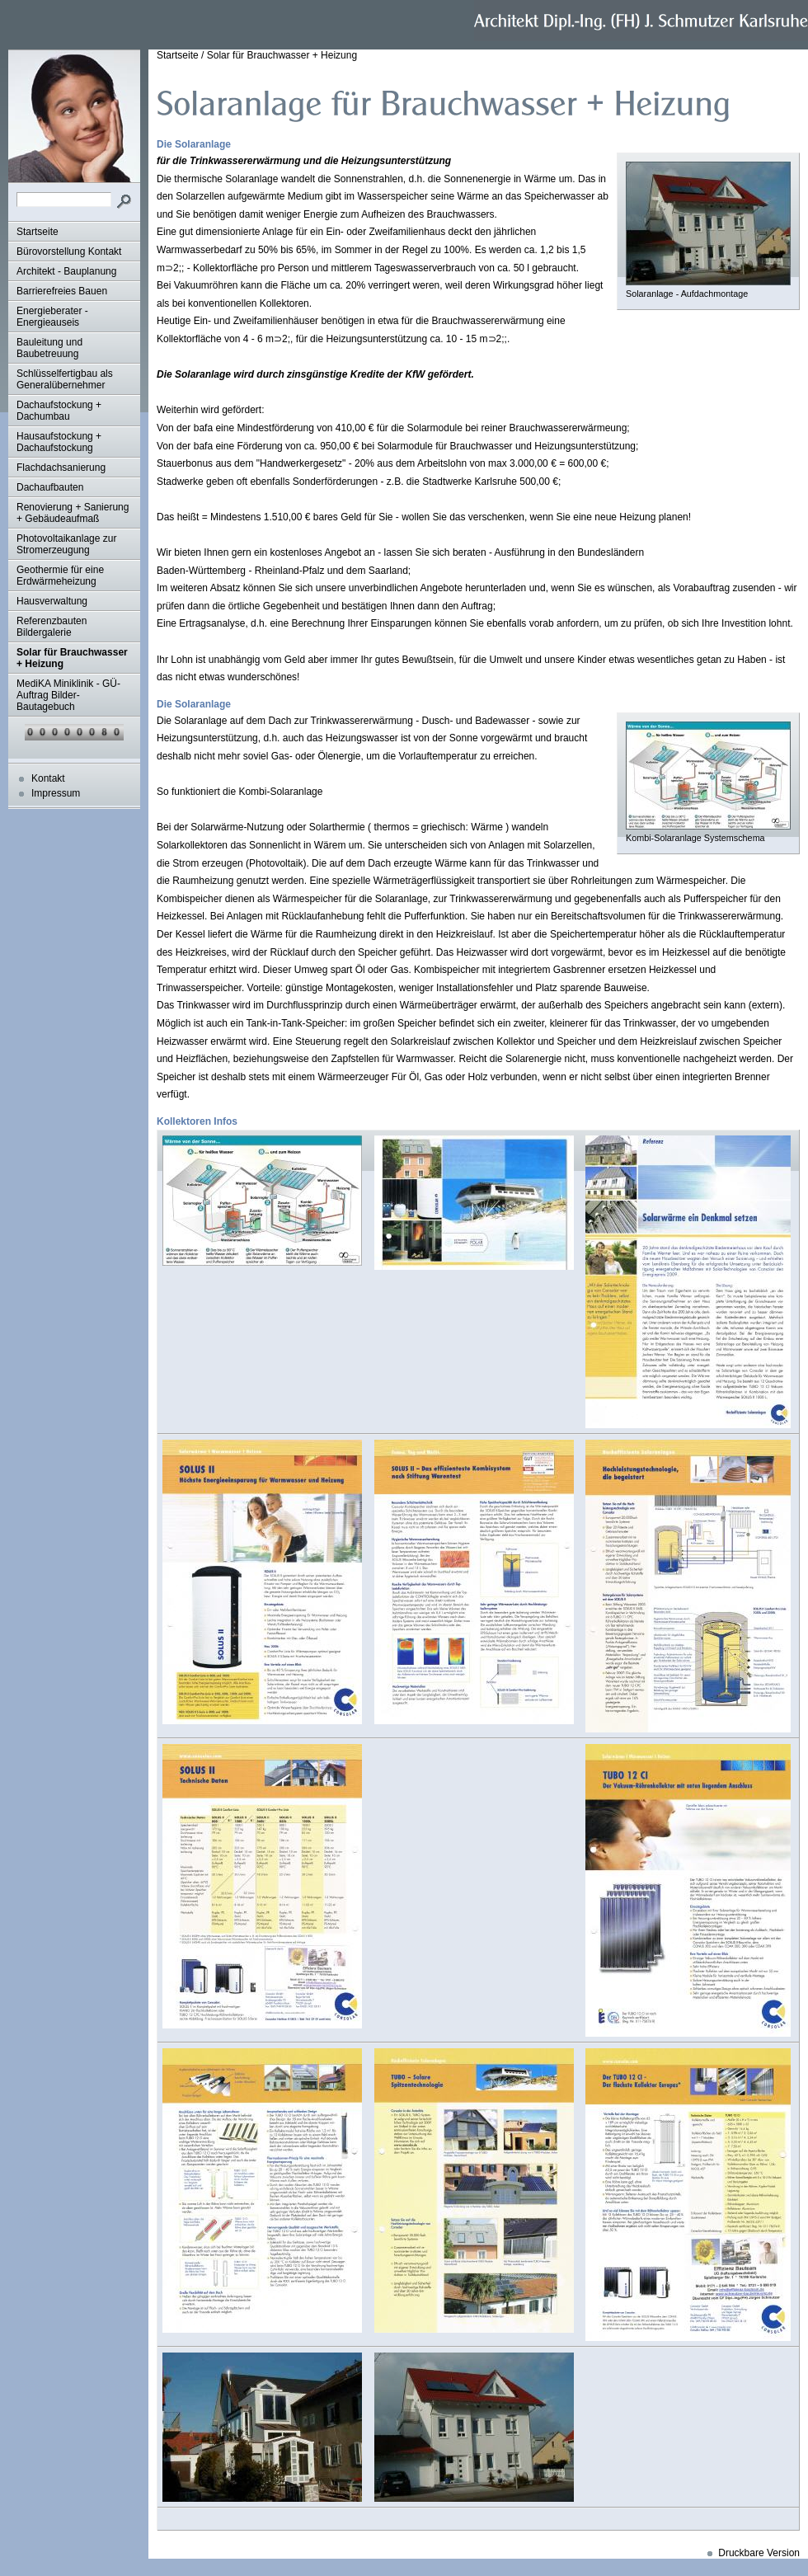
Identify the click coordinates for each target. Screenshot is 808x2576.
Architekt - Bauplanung (66, 271)
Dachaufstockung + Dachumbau (58, 410)
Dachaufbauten (49, 487)
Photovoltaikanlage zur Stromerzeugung (66, 544)
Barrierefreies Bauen (61, 291)
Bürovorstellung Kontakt (68, 251)
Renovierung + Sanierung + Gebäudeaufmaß (72, 512)
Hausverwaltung (51, 601)
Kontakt (48, 778)
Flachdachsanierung (61, 467)
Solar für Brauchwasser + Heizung (72, 658)
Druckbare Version (759, 2553)
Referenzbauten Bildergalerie (51, 626)
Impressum (55, 793)
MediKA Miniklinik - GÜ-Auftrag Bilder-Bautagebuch (68, 695)
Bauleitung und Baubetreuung (49, 348)
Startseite (37, 231)
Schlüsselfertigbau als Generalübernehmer (64, 379)
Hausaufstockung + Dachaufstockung (58, 442)
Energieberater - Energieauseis (52, 316)
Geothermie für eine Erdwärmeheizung (60, 575)
